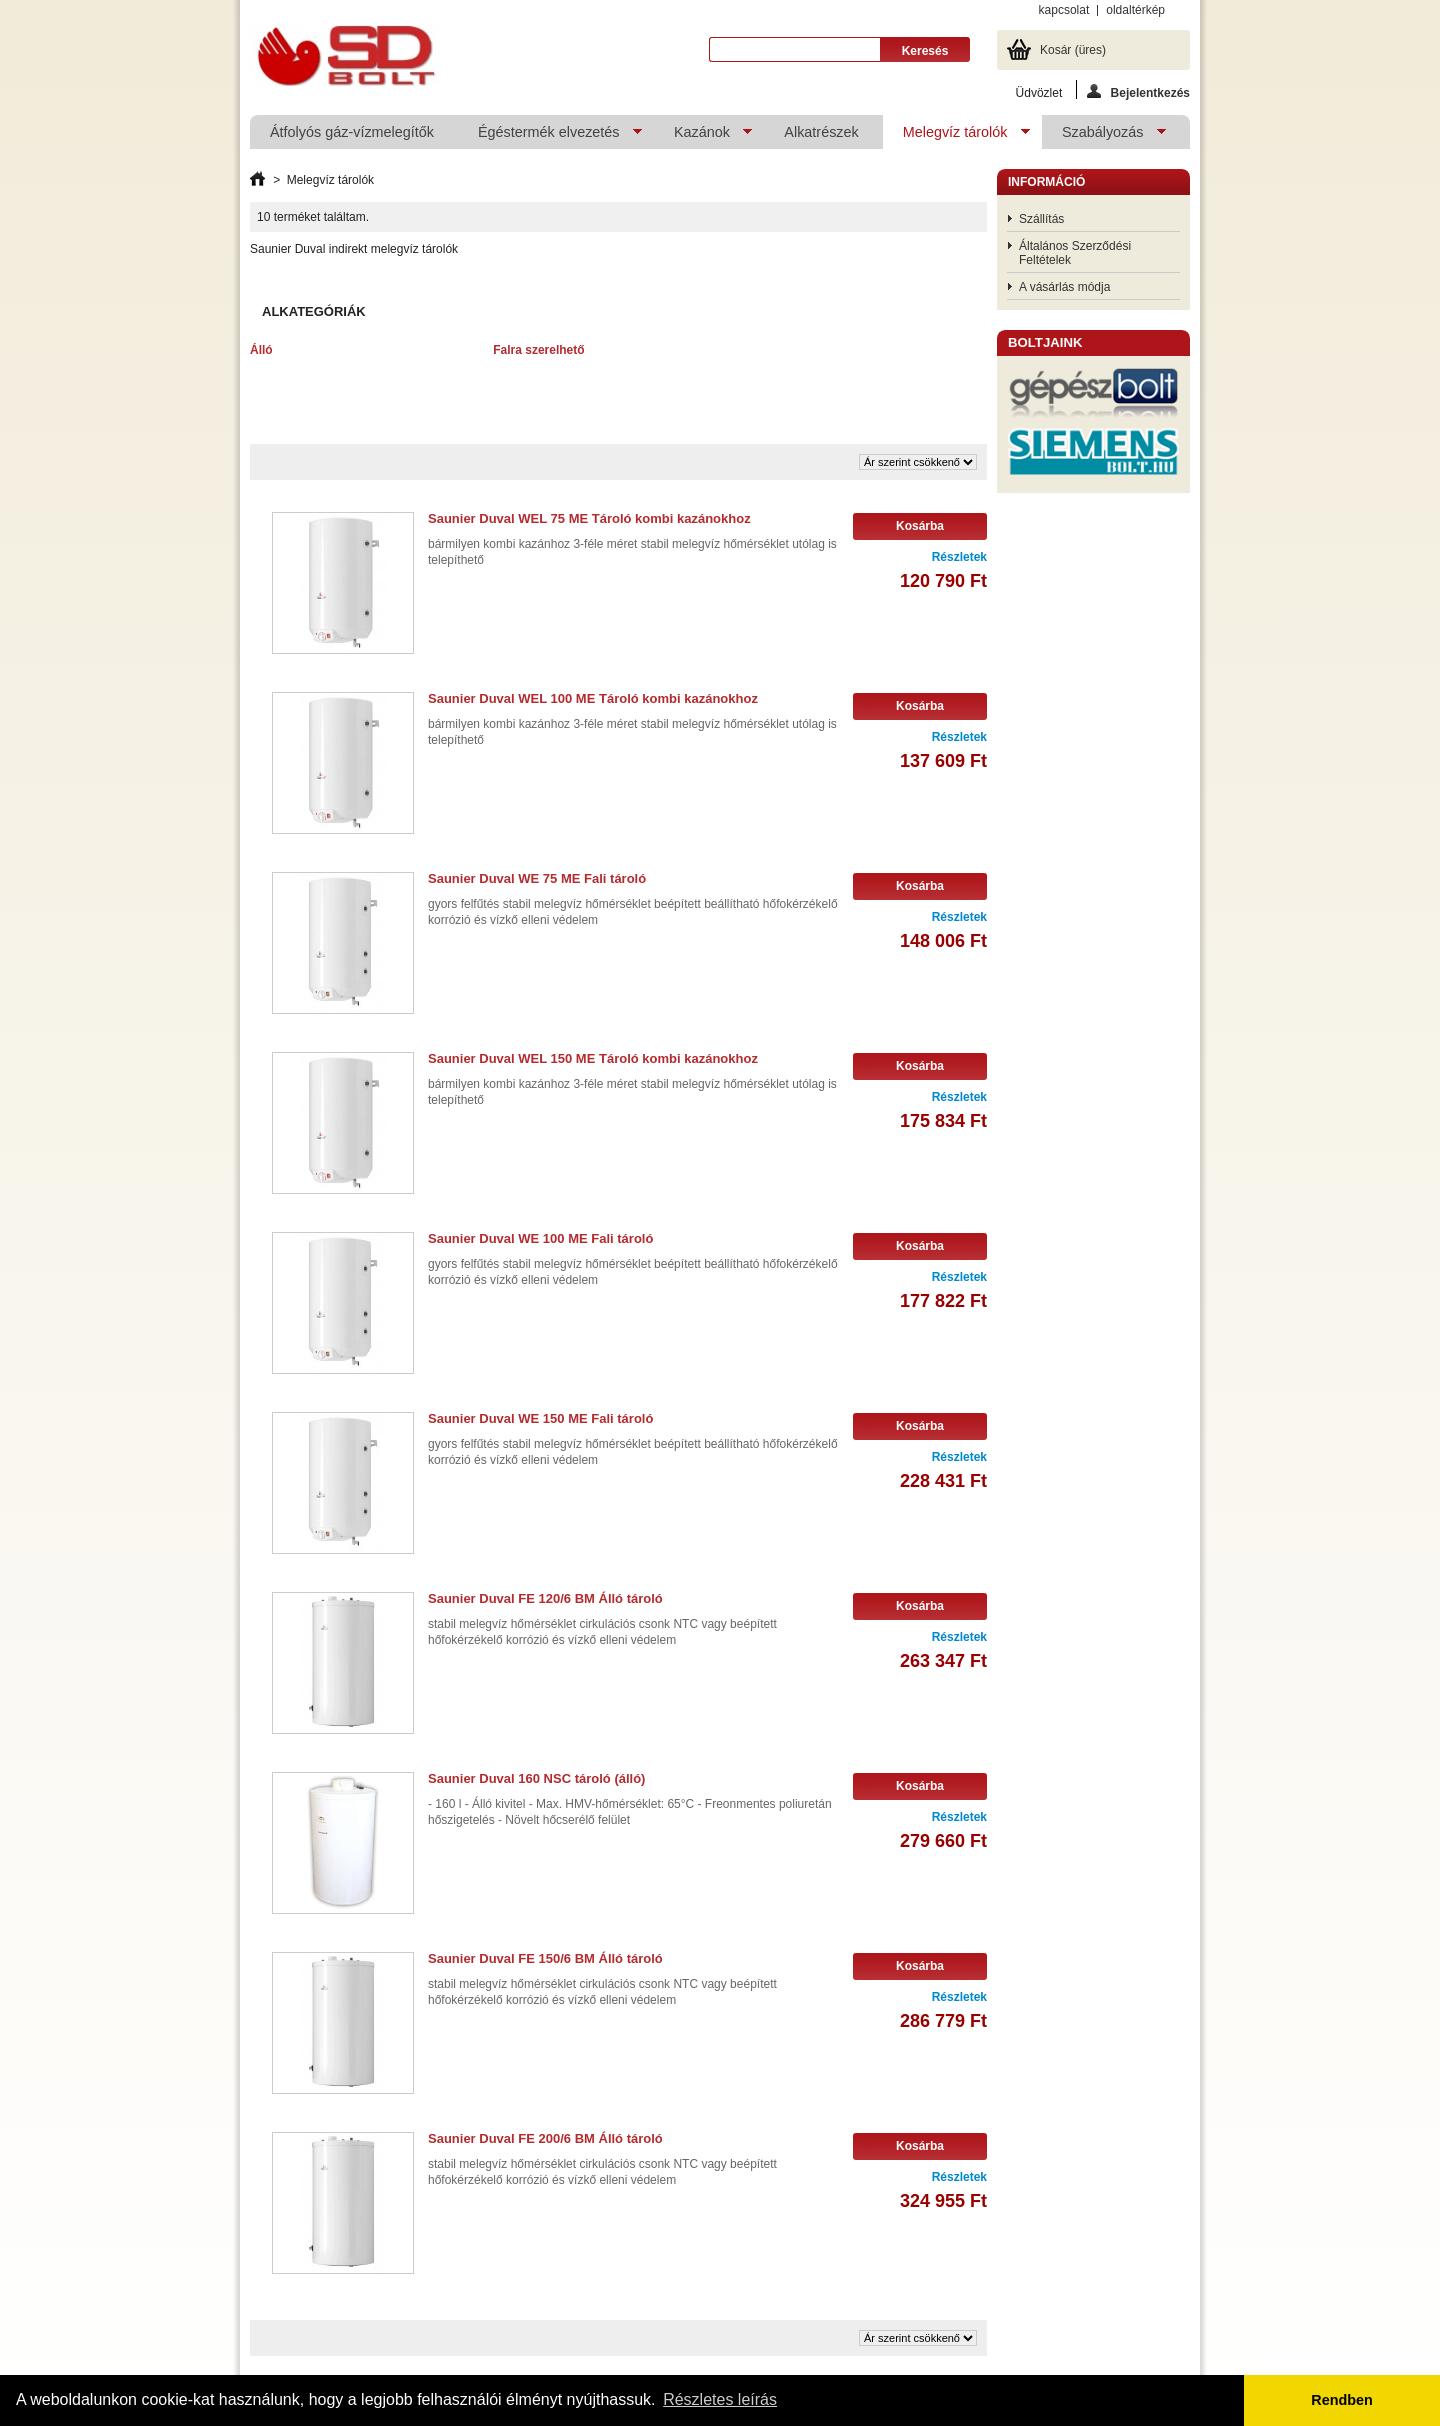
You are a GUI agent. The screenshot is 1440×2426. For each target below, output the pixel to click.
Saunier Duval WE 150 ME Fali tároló (540, 1418)
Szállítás (1041, 219)
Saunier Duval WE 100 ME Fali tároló (540, 1238)
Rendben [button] (1342, 2400)
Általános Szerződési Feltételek (1075, 253)
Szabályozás (1104, 136)
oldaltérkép (1135, 10)
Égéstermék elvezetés (550, 136)
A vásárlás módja (1064, 287)
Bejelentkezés (1138, 91)
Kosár (1073, 50)
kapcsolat (1064, 10)
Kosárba (920, 526)
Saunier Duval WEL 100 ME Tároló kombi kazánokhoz (593, 698)
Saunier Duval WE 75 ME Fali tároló (537, 878)
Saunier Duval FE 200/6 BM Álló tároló (545, 2138)
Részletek (959, 557)
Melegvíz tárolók (956, 136)
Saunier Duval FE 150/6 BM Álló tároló (545, 1958)
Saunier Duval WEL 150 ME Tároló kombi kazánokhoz (593, 1058)
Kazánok (703, 136)
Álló (261, 350)
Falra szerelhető (538, 350)
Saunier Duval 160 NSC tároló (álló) (536, 1778)
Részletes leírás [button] (720, 2399)
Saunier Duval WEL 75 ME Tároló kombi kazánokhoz (589, 518)
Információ (1046, 182)
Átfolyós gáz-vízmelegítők (352, 132)
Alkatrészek (821, 132)
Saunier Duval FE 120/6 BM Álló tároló (545, 1598)
